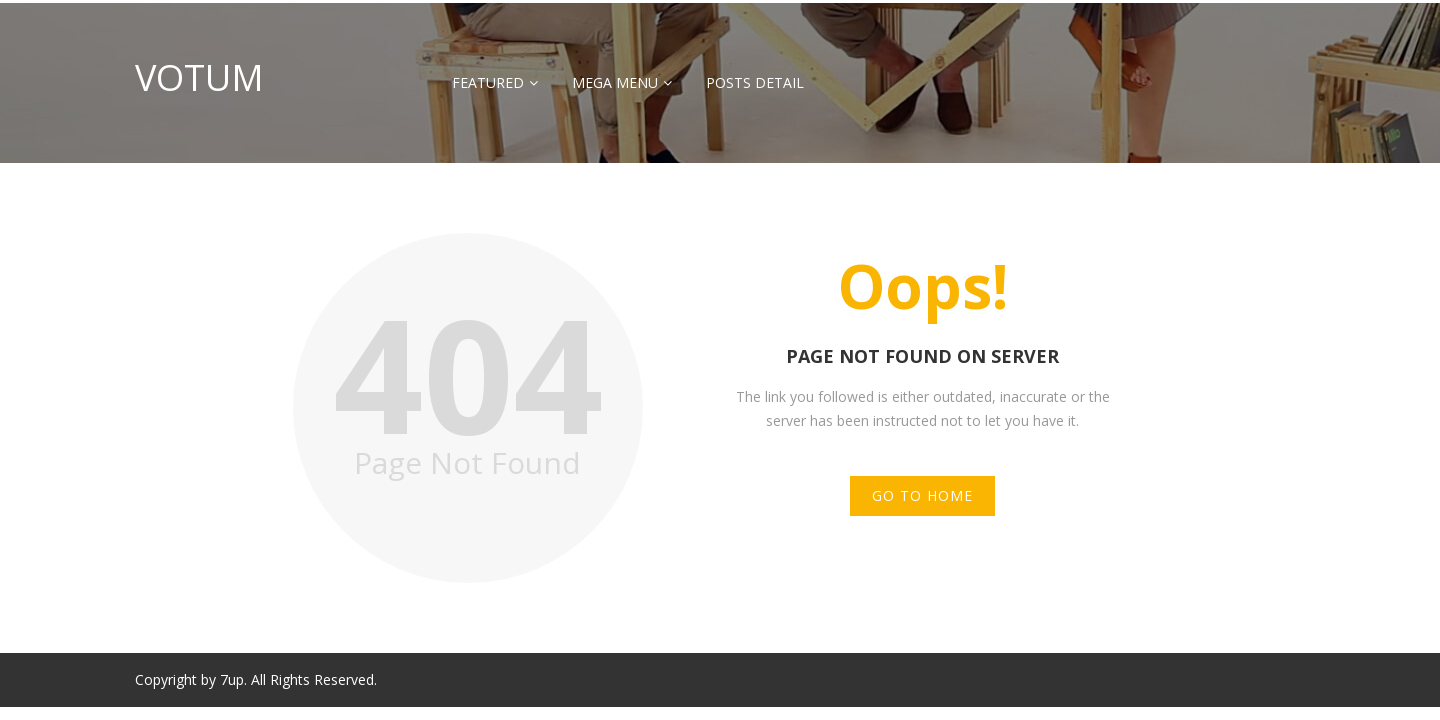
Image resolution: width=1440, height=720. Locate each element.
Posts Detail (755, 82)
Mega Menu (615, 82)
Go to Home (922, 495)
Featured (488, 82)
